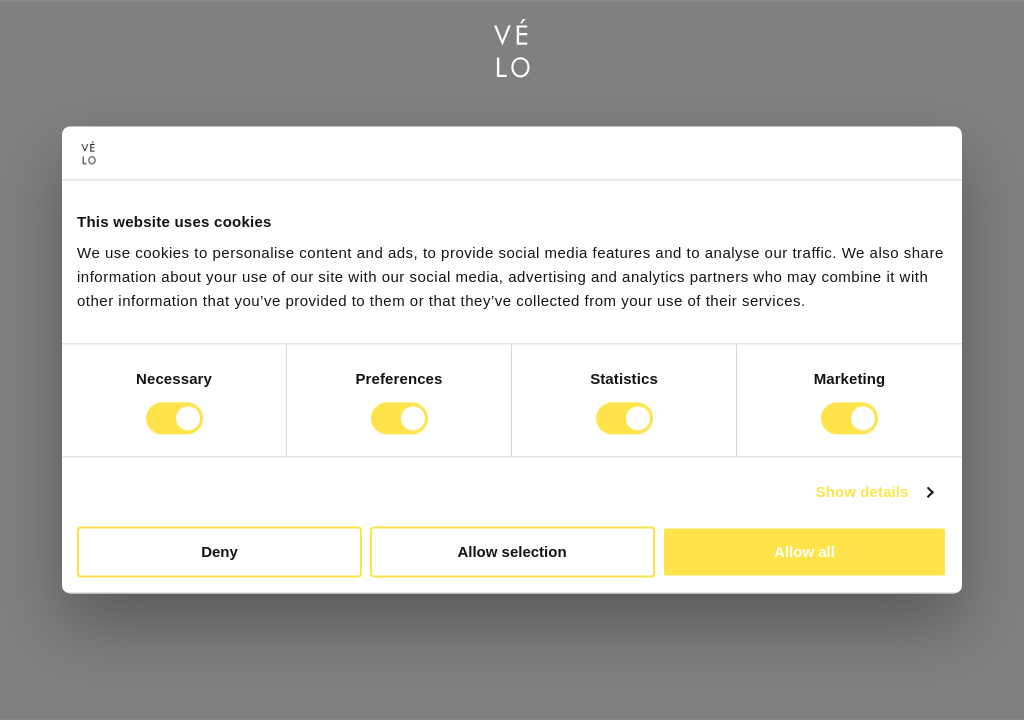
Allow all (804, 552)
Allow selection (511, 552)
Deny (219, 552)
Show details (862, 491)
